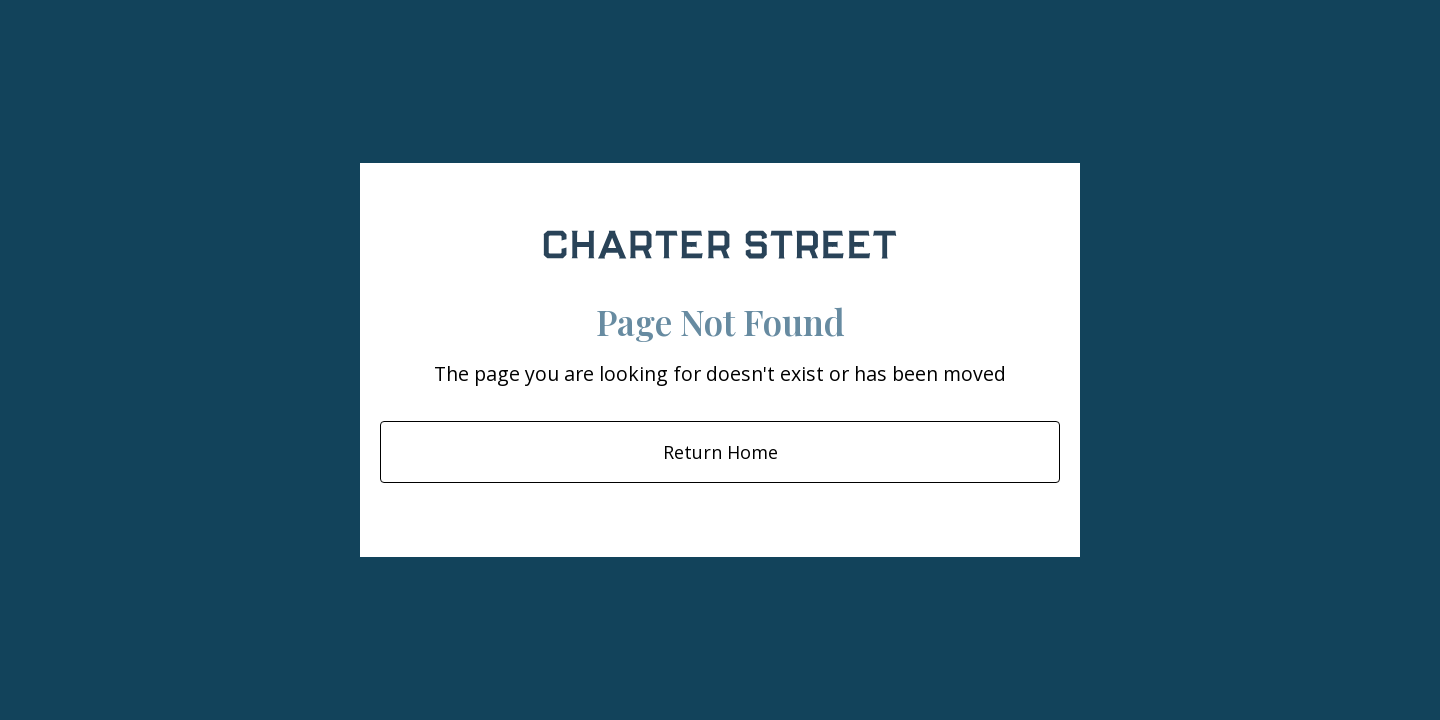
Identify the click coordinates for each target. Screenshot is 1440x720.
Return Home (720, 452)
